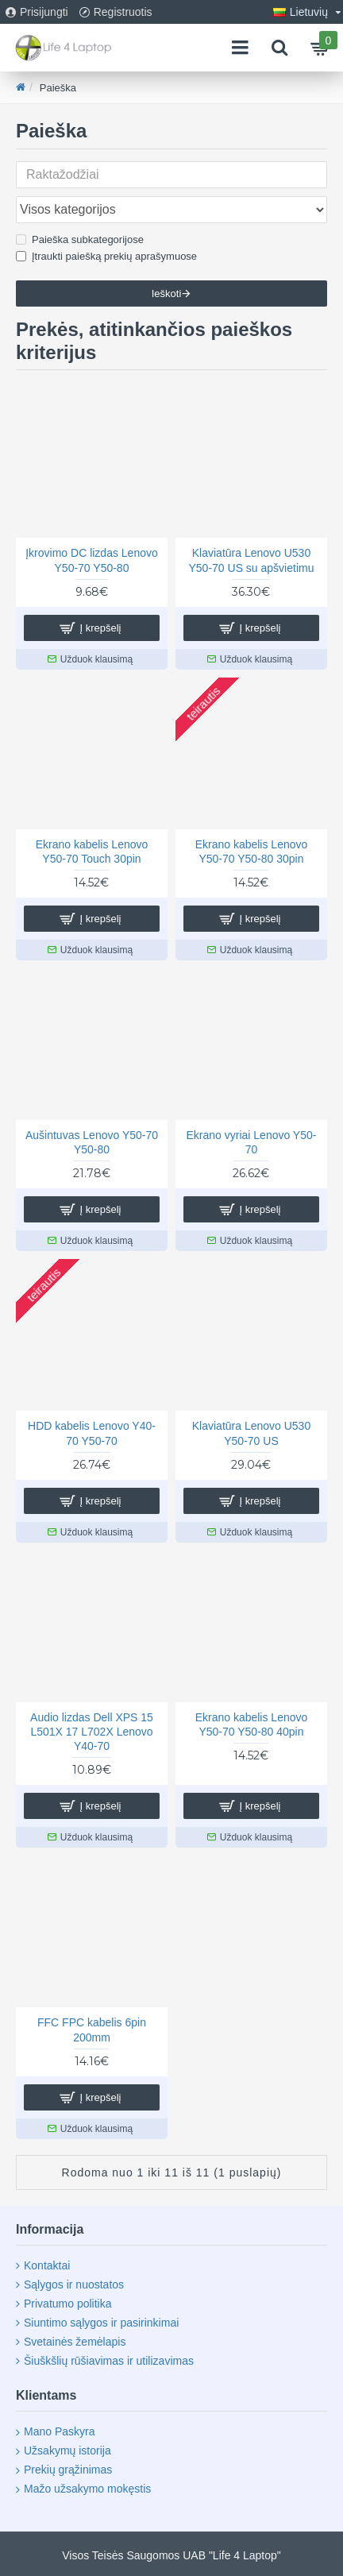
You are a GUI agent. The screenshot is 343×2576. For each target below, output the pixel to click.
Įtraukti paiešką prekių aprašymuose (106, 256)
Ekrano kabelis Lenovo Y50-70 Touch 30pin (92, 851)
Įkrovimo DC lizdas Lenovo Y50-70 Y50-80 (91, 560)
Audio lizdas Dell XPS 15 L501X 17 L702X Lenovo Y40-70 (91, 1731)
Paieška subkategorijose (80, 239)
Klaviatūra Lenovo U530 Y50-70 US (251, 1432)
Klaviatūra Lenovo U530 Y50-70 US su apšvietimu (251, 560)
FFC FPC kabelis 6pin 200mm (91, 2029)
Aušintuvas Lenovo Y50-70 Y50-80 (91, 1142)
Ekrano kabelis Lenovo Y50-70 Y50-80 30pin (251, 851)
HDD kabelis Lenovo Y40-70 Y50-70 (92, 1432)
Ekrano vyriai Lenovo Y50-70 (252, 1142)
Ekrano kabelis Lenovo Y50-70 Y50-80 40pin (251, 1724)
